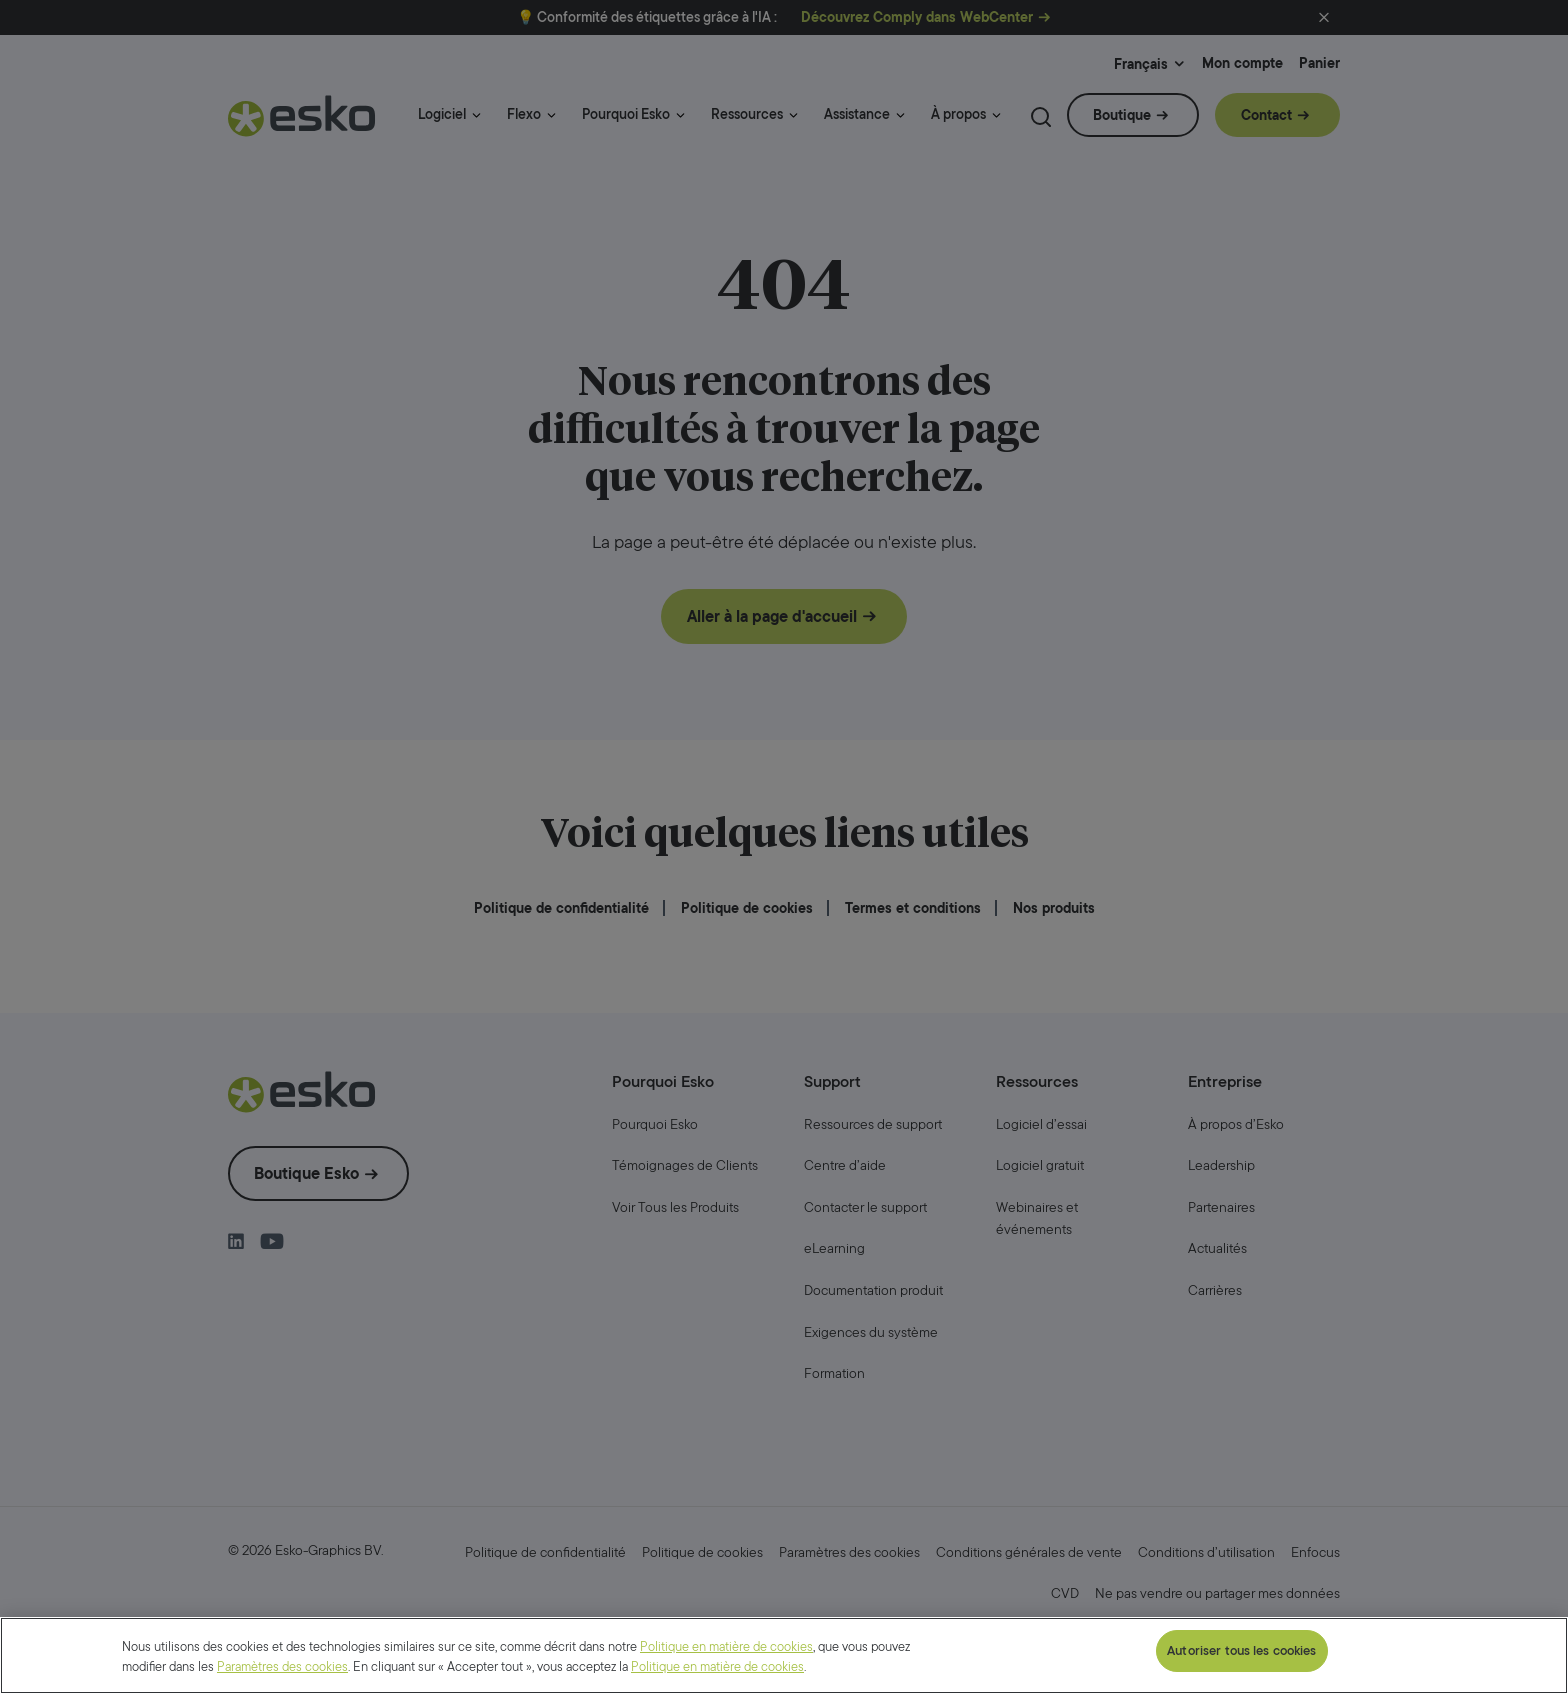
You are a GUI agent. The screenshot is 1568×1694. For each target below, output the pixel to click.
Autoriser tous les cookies (1241, 1650)
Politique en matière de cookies (726, 1646)
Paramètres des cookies (282, 1666)
